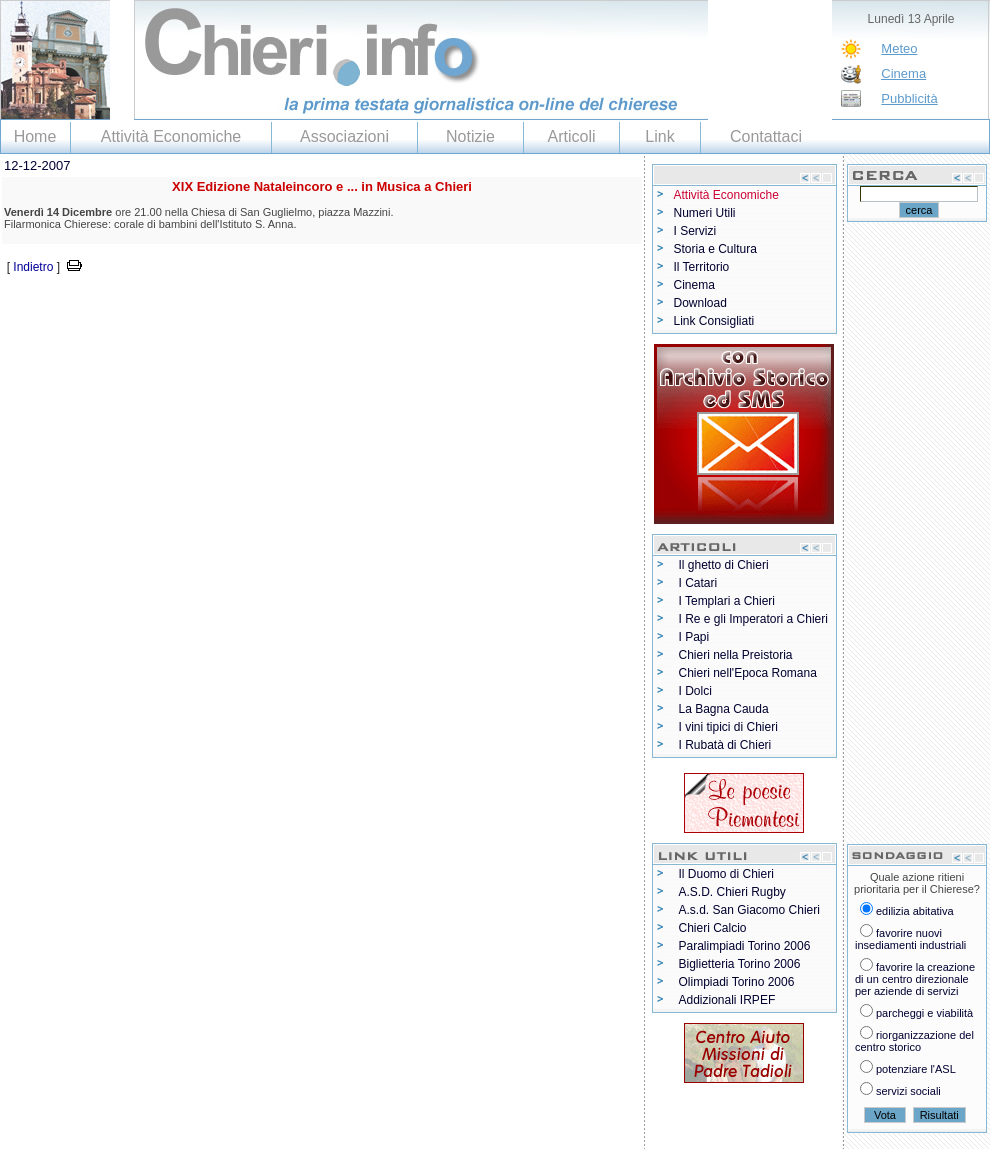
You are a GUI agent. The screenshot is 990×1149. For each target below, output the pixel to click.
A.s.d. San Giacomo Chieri (749, 910)
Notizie (470, 136)
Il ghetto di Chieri (724, 565)
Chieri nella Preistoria (736, 655)
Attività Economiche (171, 136)
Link (659, 136)
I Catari (698, 583)
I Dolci (695, 691)
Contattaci (766, 136)
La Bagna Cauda (724, 709)
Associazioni (344, 136)
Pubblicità (909, 98)
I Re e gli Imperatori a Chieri (753, 619)
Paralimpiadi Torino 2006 (745, 946)
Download (700, 303)
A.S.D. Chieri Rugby (732, 892)
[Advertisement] (234, 307)
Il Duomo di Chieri (726, 874)
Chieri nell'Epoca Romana (748, 673)
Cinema (903, 73)
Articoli (571, 136)
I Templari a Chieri (727, 601)
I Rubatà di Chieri (725, 745)
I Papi (694, 637)
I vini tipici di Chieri (728, 727)
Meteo (899, 48)
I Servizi (695, 231)
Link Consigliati (714, 321)
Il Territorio (702, 267)
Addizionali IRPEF (727, 1000)
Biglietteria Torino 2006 (740, 964)
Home (35, 136)
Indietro (33, 267)
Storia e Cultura (715, 249)
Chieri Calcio (713, 928)
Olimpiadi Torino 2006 (737, 982)
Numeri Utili (705, 213)
